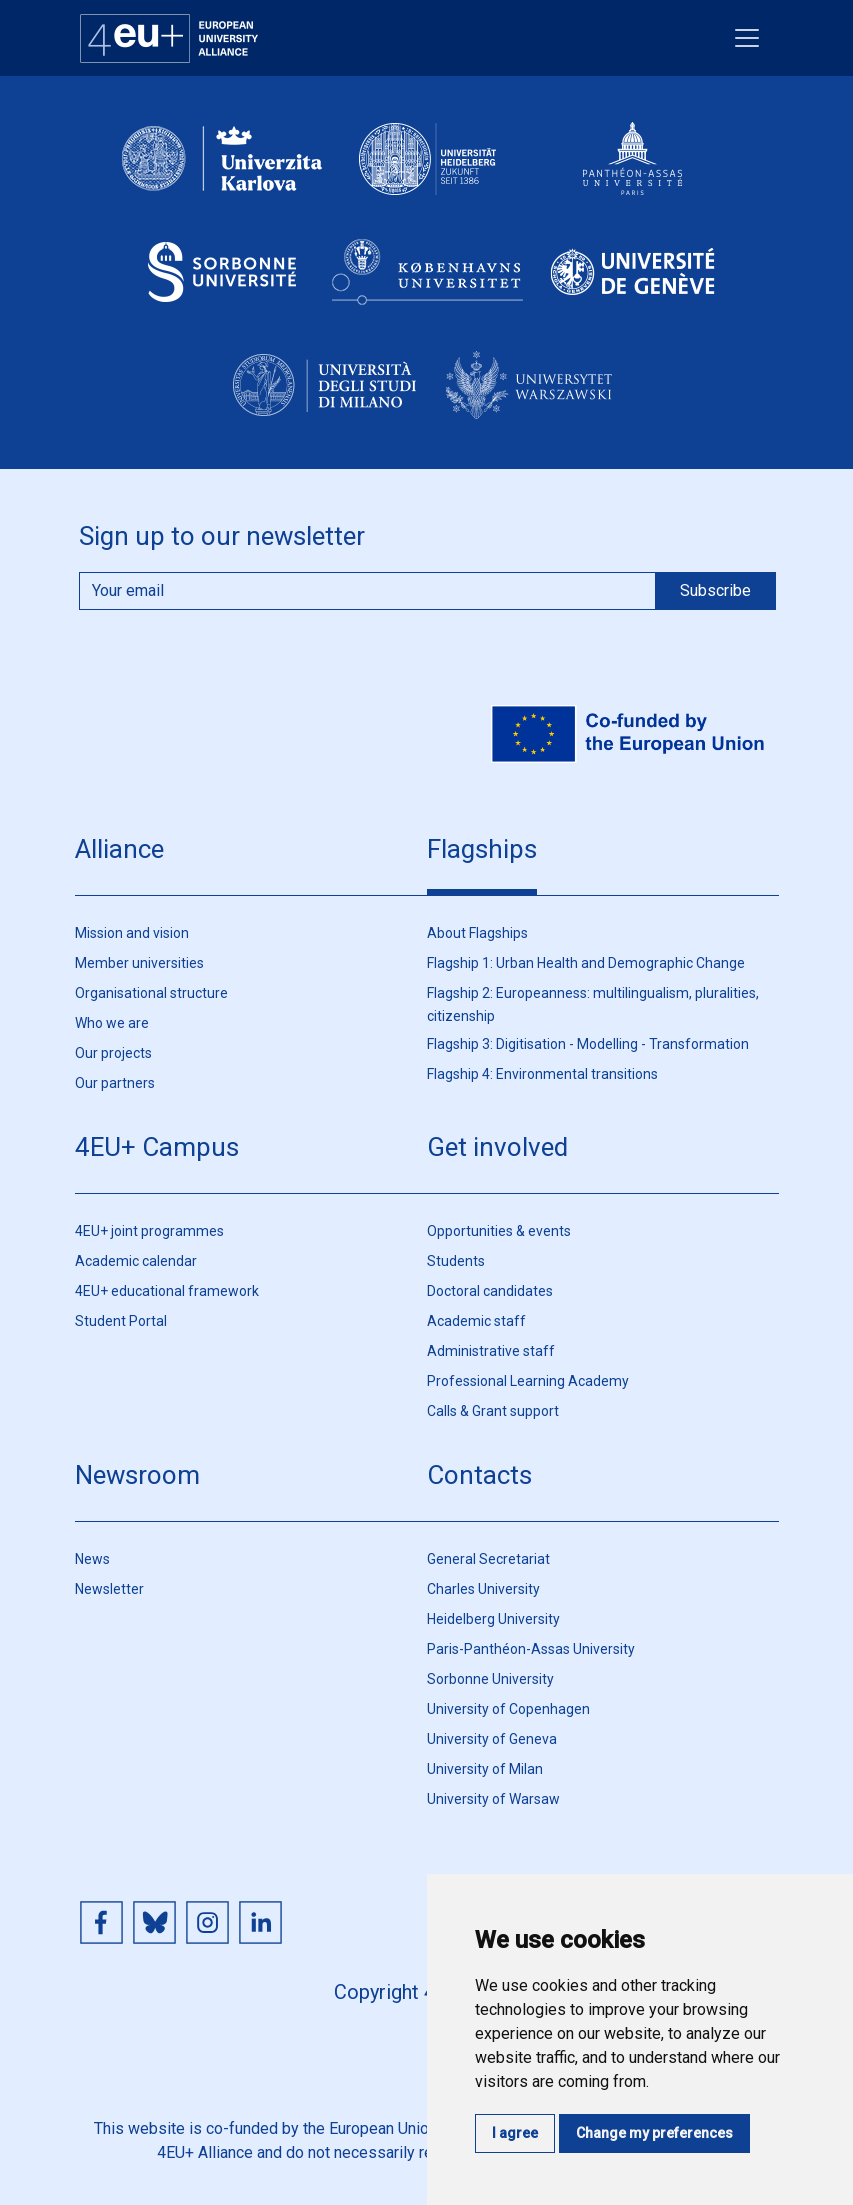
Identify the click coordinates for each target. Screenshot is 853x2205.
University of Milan (485, 1769)
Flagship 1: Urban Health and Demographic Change (586, 963)
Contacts (479, 1475)
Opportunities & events (499, 1231)
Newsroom (137, 1475)
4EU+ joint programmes (149, 1231)
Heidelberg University (493, 1619)
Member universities (139, 963)
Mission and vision (132, 933)
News (92, 1559)
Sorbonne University (490, 1679)
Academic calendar (136, 1261)
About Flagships (477, 933)
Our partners (115, 1083)
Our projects (113, 1053)
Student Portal (121, 1321)
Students (456, 1261)
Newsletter (109, 1589)
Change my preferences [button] (654, 2133)
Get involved (497, 1147)
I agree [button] (515, 2133)
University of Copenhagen (508, 1709)
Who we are (112, 1023)
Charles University (483, 1589)
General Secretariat (488, 1559)
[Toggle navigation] (747, 38)
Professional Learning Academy (528, 1381)
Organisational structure (151, 993)
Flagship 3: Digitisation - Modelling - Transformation (588, 1044)
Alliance (119, 849)
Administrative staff (491, 1351)
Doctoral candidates (490, 1291)
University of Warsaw (493, 1799)
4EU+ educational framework (167, 1291)
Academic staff (476, 1321)
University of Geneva (492, 1739)
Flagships (482, 849)
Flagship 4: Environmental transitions (542, 1074)
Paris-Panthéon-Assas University (531, 1649)
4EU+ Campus (157, 1147)
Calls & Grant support (493, 1411)
